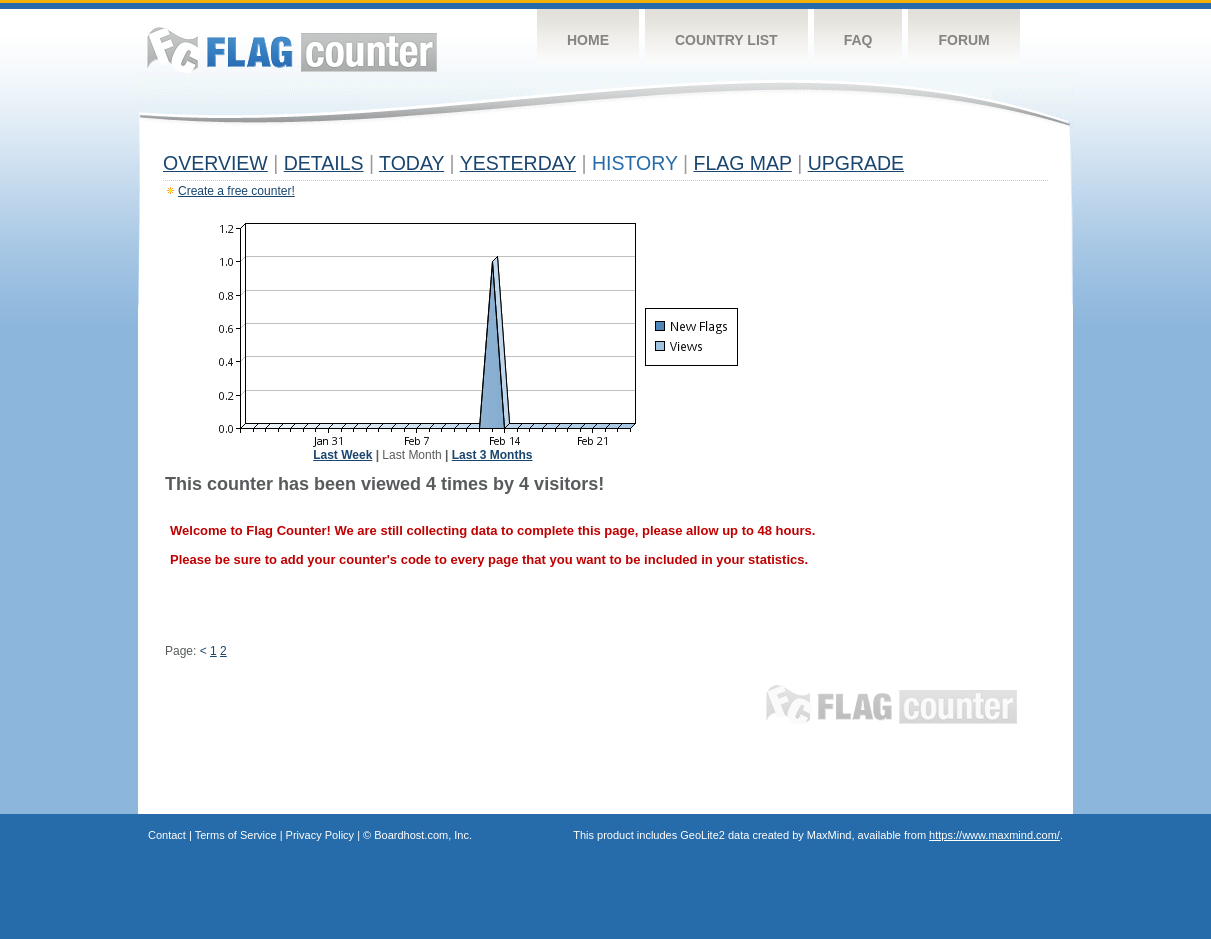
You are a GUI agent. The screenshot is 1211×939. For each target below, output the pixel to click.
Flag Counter (292, 49)
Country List (726, 40)
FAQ (858, 40)
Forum (963, 40)
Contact (167, 835)
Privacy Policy (320, 835)
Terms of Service (236, 835)
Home (588, 40)
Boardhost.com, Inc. (423, 835)
